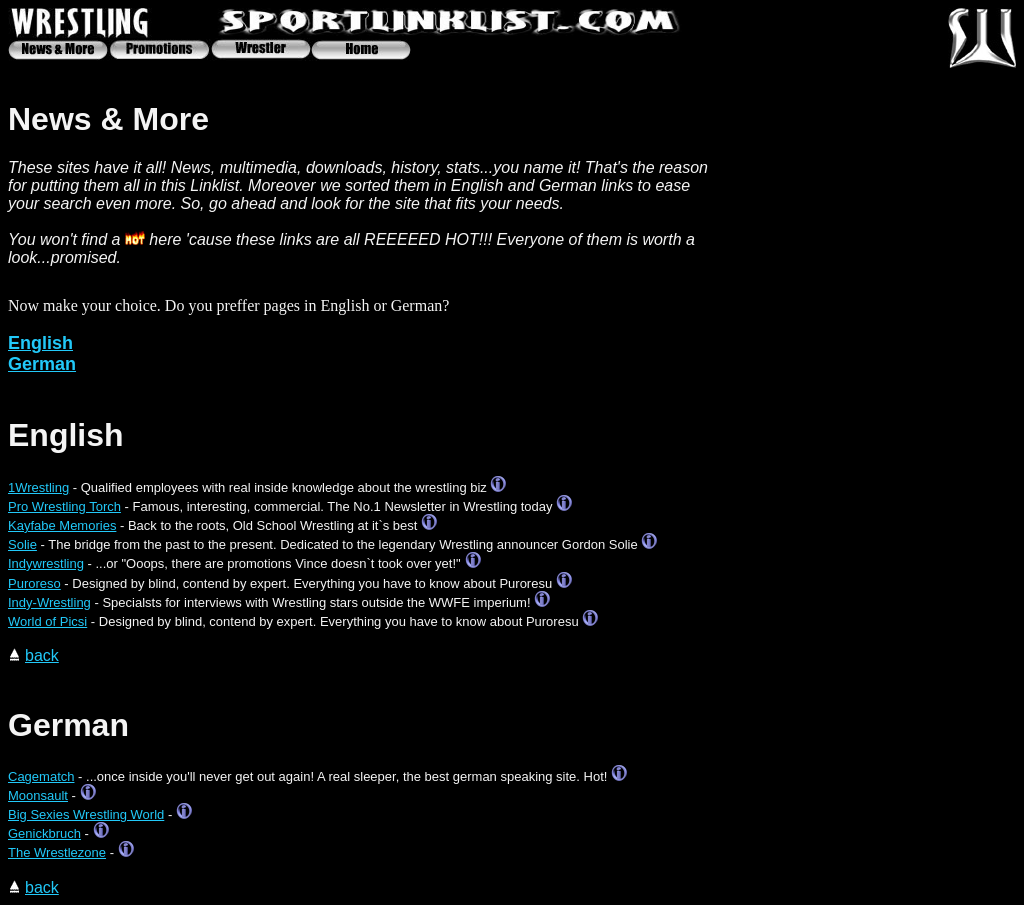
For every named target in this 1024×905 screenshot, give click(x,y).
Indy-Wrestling (49, 602)
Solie (22, 544)
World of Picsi (47, 621)
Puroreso (34, 583)
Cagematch (41, 776)
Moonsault (38, 795)
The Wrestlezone (57, 852)
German (42, 364)
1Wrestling (38, 487)
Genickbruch (44, 833)
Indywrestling (46, 563)
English (40, 343)
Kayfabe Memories (62, 525)
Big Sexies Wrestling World (86, 814)
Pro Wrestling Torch (64, 506)
